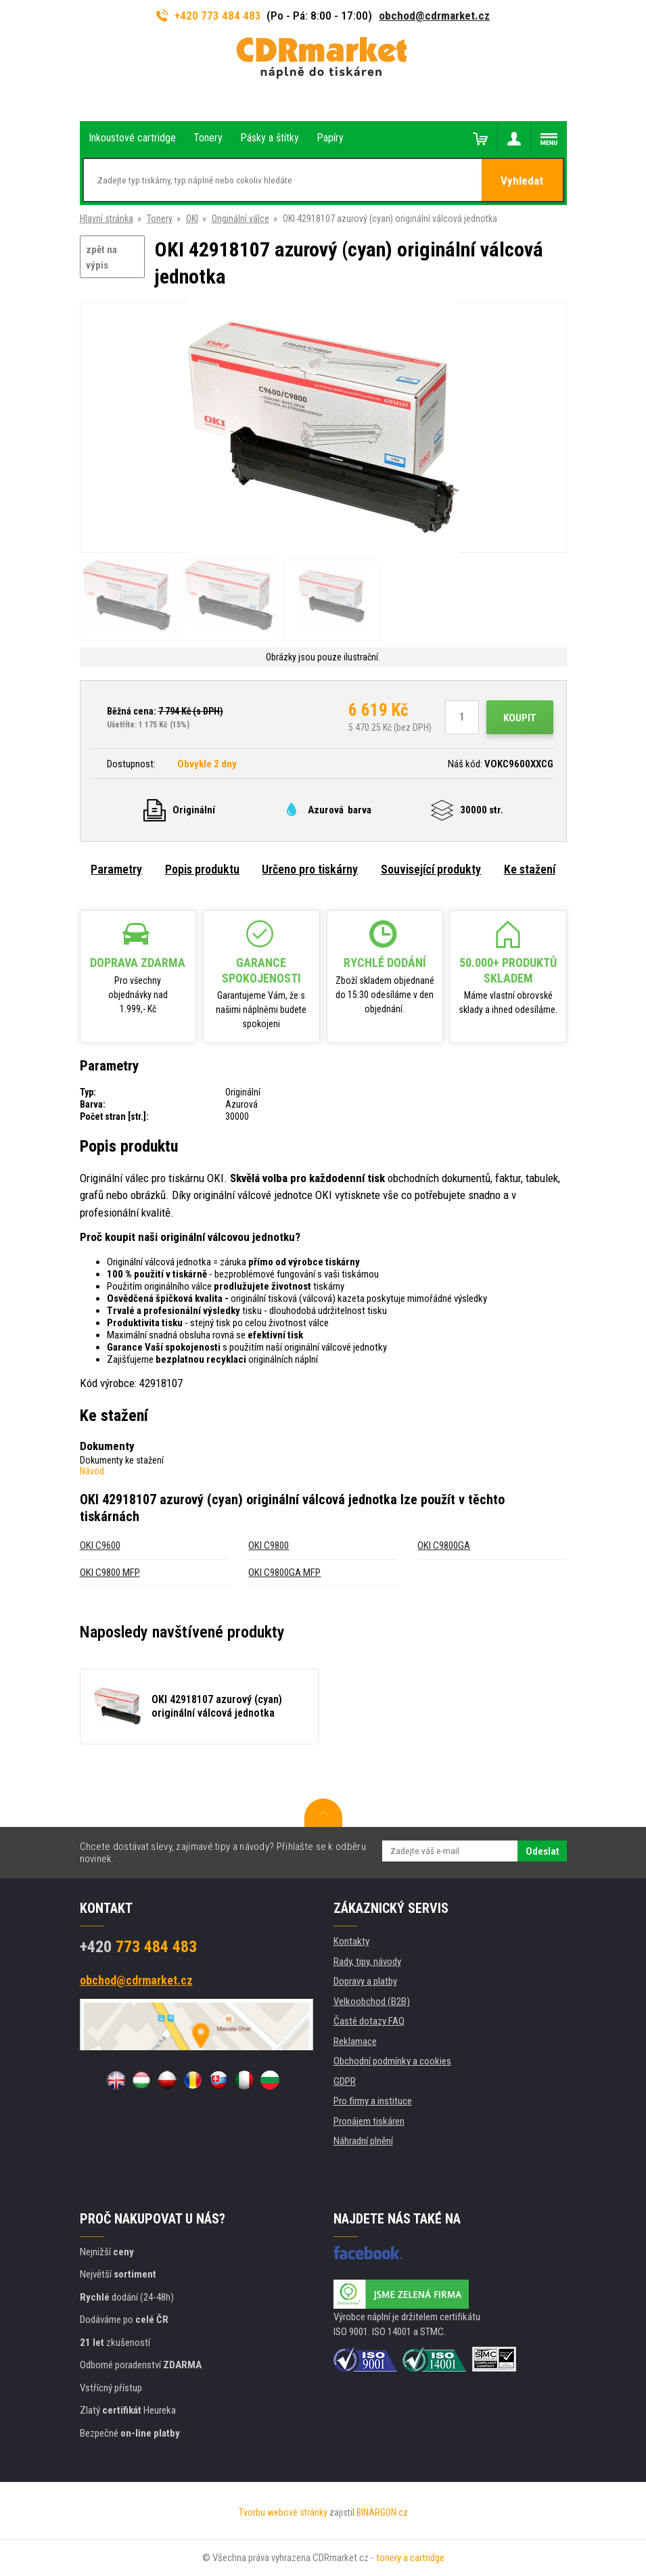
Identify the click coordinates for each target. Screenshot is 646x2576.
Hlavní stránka (106, 218)
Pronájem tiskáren (369, 2121)
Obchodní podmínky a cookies (392, 2061)
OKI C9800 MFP (110, 1572)
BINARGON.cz (382, 2512)
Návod (92, 1471)
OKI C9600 (100, 1545)
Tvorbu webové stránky (283, 2512)
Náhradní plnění (363, 2141)
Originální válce (240, 218)
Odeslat (542, 1851)
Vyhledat (522, 180)
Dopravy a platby (365, 1981)
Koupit (519, 718)
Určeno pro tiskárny (310, 869)
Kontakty (351, 1941)
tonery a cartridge (410, 2558)
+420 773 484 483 (209, 15)
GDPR (344, 2081)
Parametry (116, 869)
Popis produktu (202, 869)
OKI (192, 218)
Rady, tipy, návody (367, 1962)
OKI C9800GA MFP (284, 1572)
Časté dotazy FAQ (369, 2021)
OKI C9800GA (443, 1545)
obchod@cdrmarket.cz (434, 15)
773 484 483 (138, 1946)
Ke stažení (529, 869)
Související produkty (431, 869)
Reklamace (355, 2041)
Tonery (159, 218)
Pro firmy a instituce (372, 2101)
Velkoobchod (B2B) (371, 2001)
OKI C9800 (268, 1545)
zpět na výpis (101, 257)
